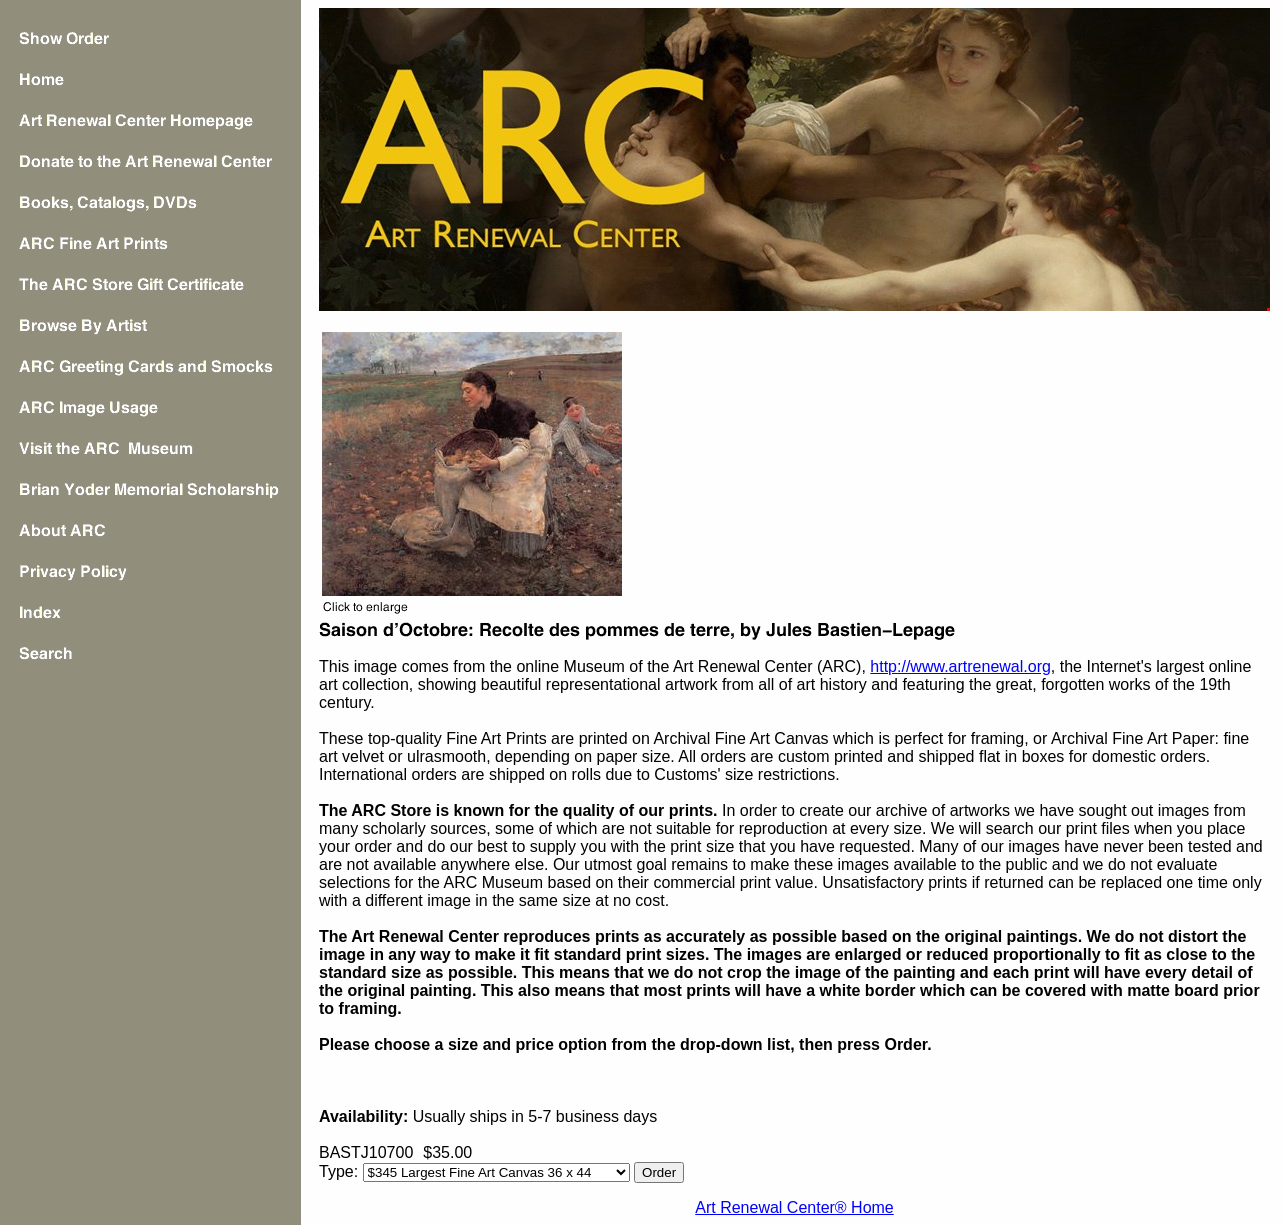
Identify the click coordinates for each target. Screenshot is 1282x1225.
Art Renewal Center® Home (794, 1207)
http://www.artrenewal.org (960, 666)
